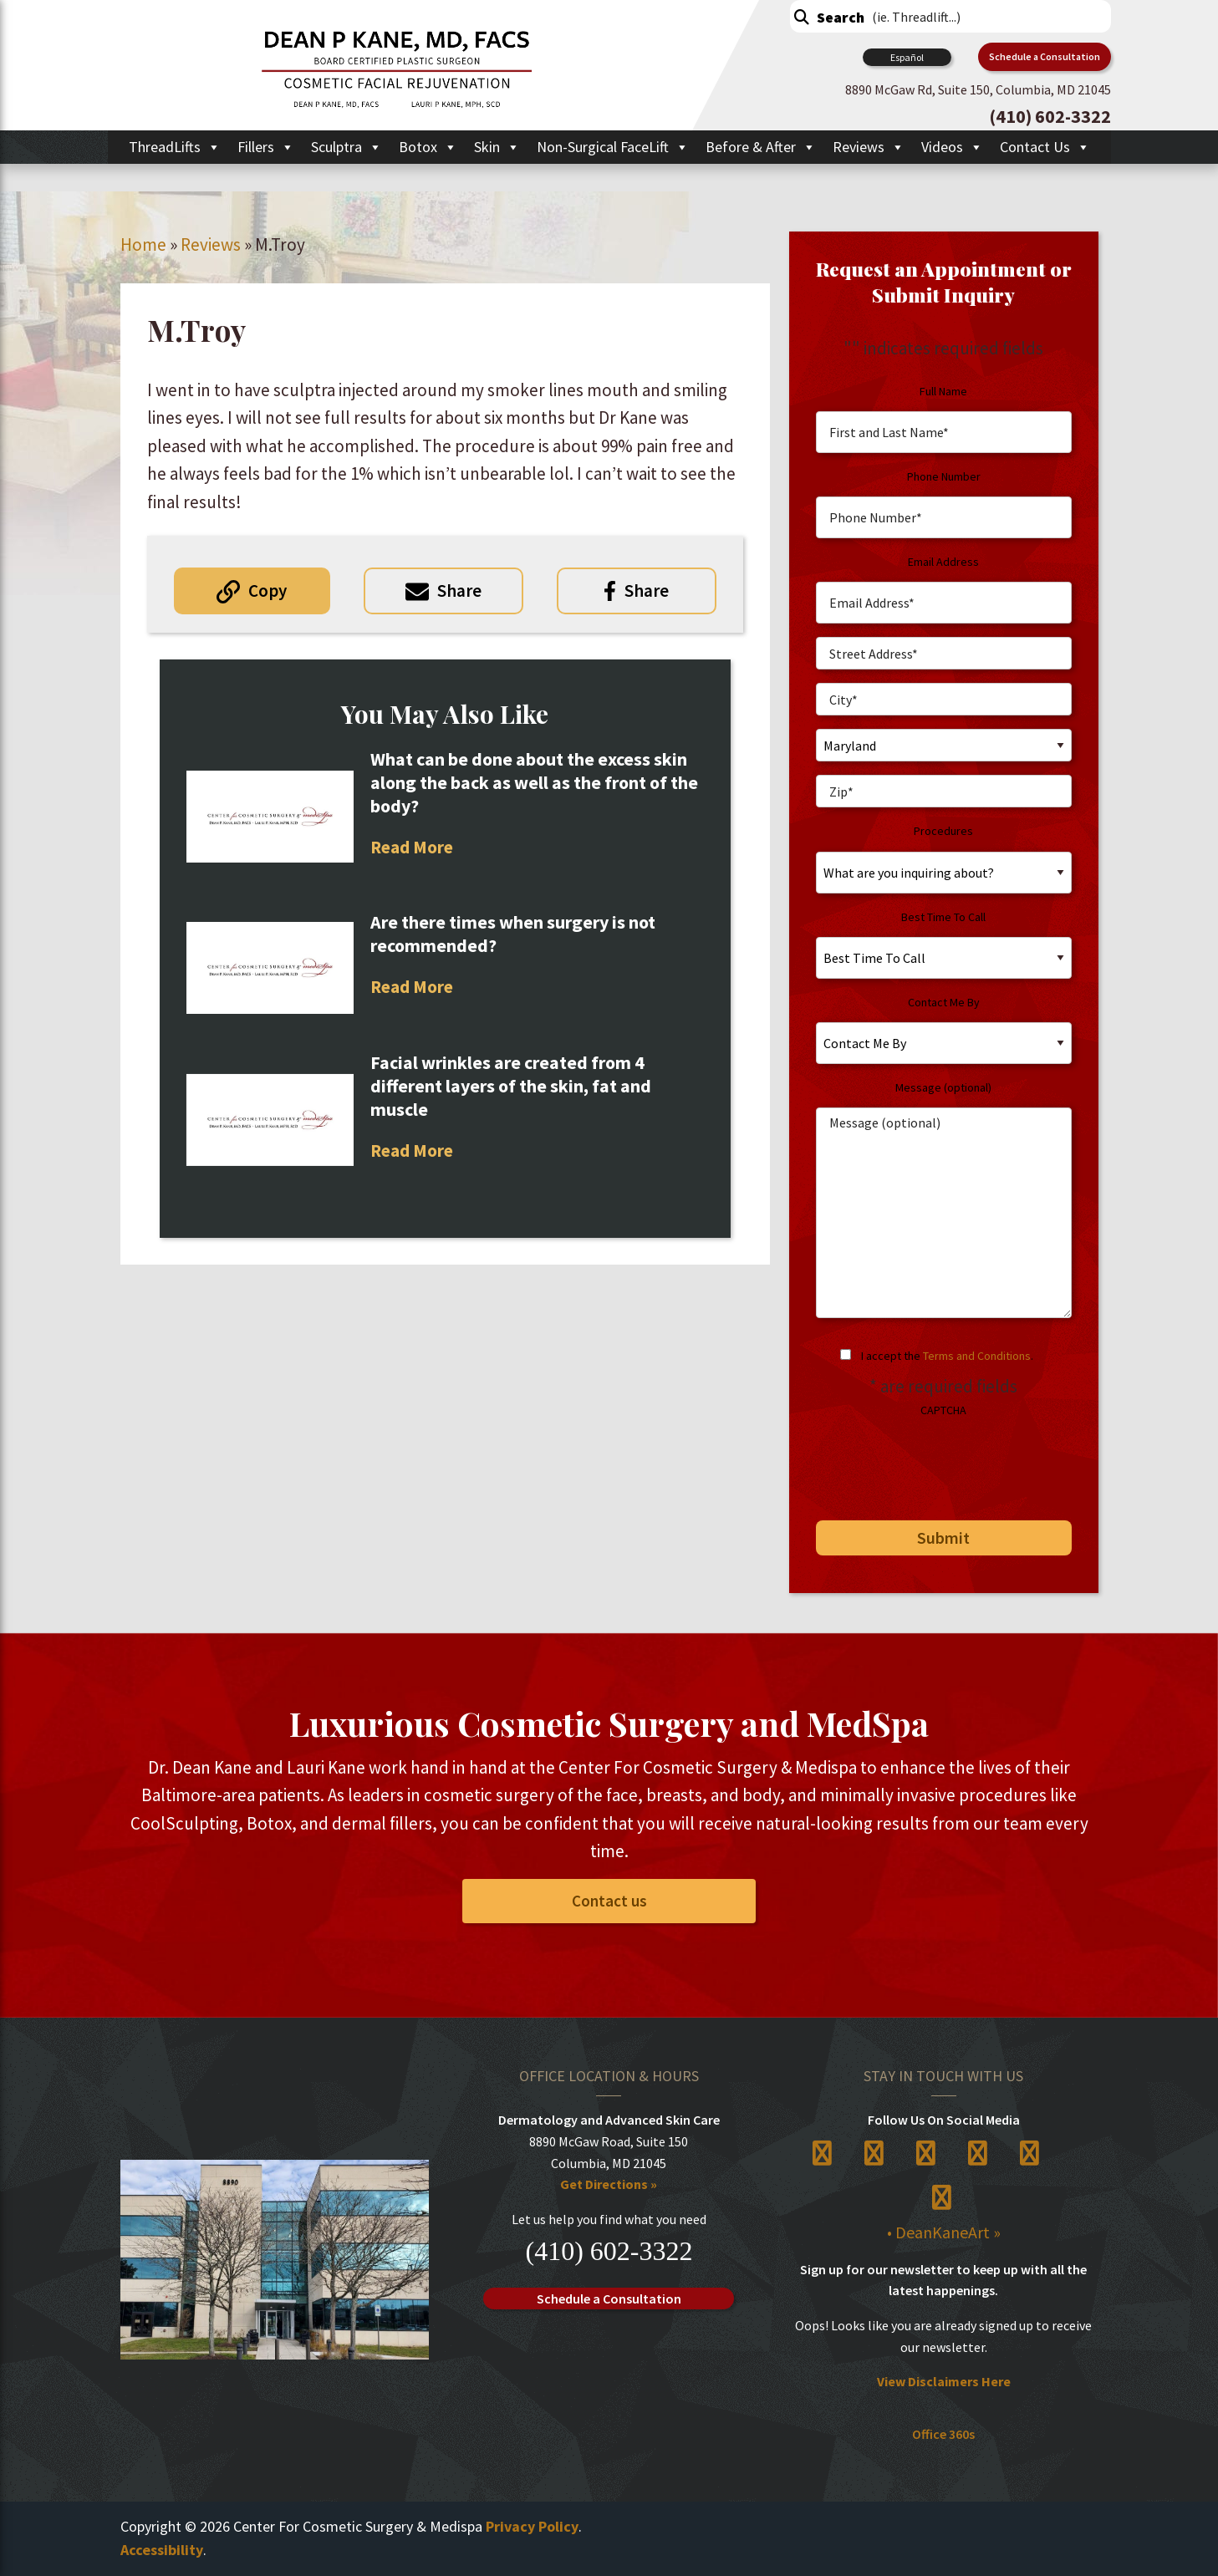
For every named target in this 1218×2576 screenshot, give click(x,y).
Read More (411, 847)
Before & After (761, 146)
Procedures (943, 830)
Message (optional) (943, 1087)
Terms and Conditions (977, 1355)
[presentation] (930, 1462)
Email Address (943, 561)
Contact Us (1045, 146)
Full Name (943, 391)
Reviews (869, 146)
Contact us (609, 1901)
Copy (267, 590)
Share (459, 590)
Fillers (265, 146)
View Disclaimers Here (944, 2381)
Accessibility (161, 2549)
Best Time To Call (943, 916)
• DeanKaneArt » (944, 2232)
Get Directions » (608, 2184)
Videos (952, 146)
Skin (497, 146)
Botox (428, 146)
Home (143, 244)
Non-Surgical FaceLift (613, 146)
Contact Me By (944, 1002)
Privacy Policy (532, 2526)
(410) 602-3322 (608, 2251)
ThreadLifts (175, 146)
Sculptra (346, 146)
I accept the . (947, 1355)
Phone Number (944, 476)
